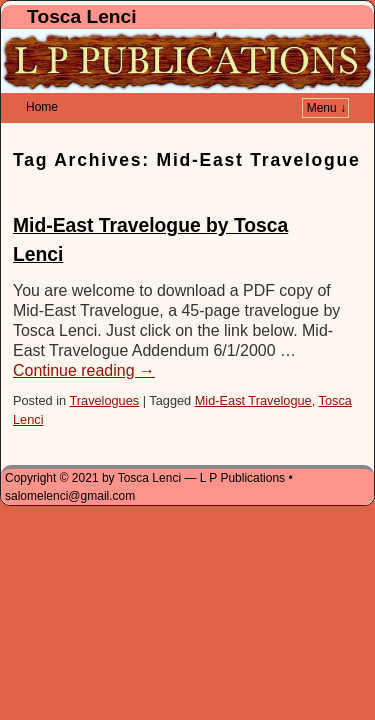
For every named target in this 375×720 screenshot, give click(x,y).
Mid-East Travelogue (253, 370)
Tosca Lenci (81, 16)
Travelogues (104, 370)
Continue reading (84, 340)
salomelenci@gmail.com (70, 466)
